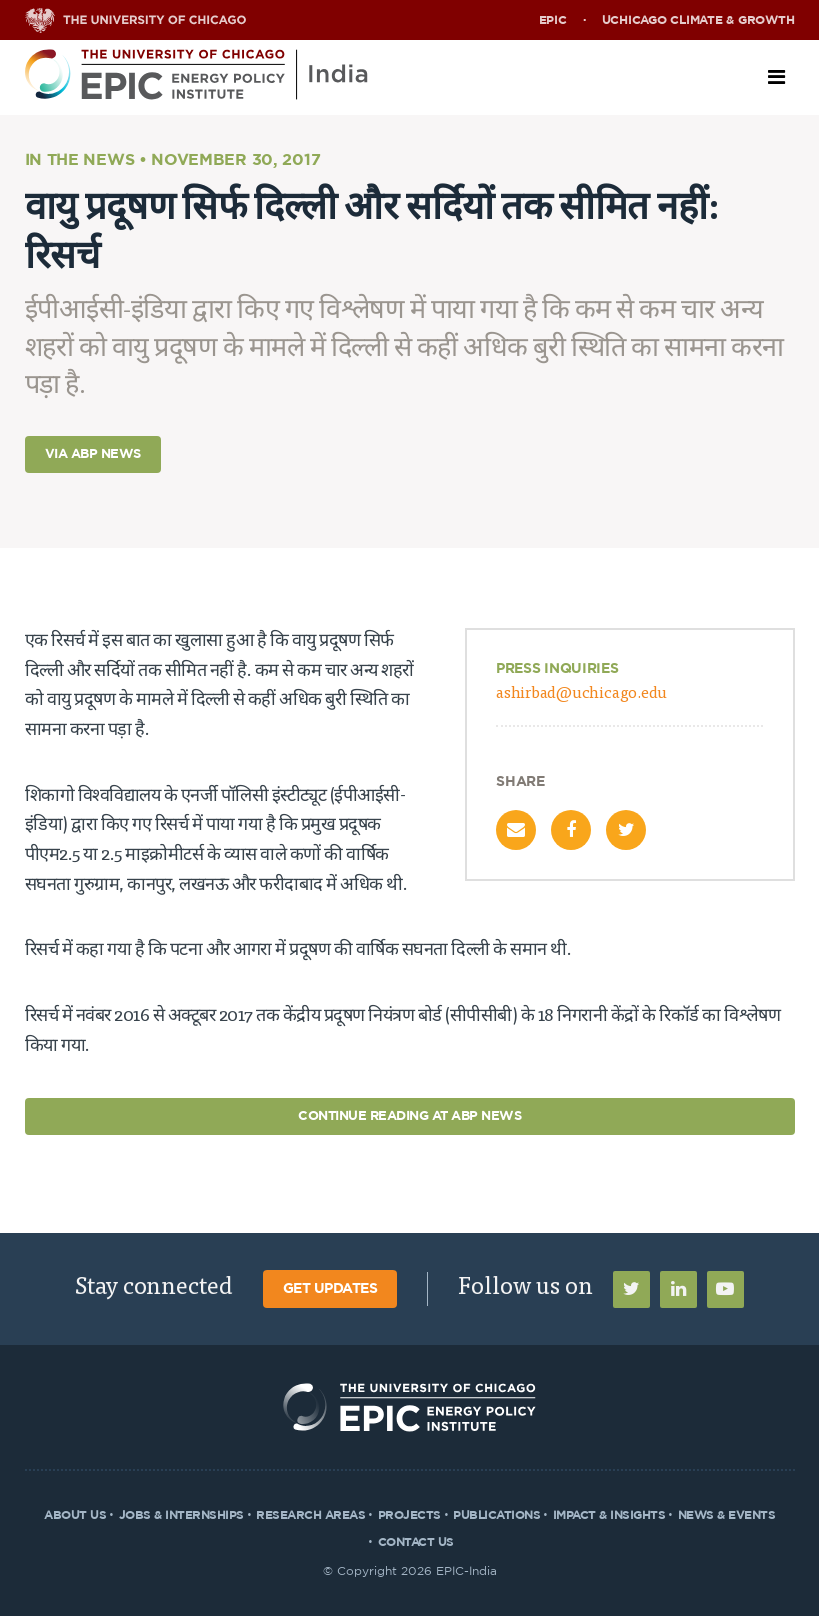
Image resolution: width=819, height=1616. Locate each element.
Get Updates (330, 1289)
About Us (75, 1515)
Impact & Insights (609, 1515)
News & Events (727, 1515)
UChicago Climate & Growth (698, 20)
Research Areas (310, 1515)
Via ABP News (93, 454)
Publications (496, 1515)
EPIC (553, 20)
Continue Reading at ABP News (409, 1116)
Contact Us (416, 1542)
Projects (409, 1515)
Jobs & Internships (181, 1515)
